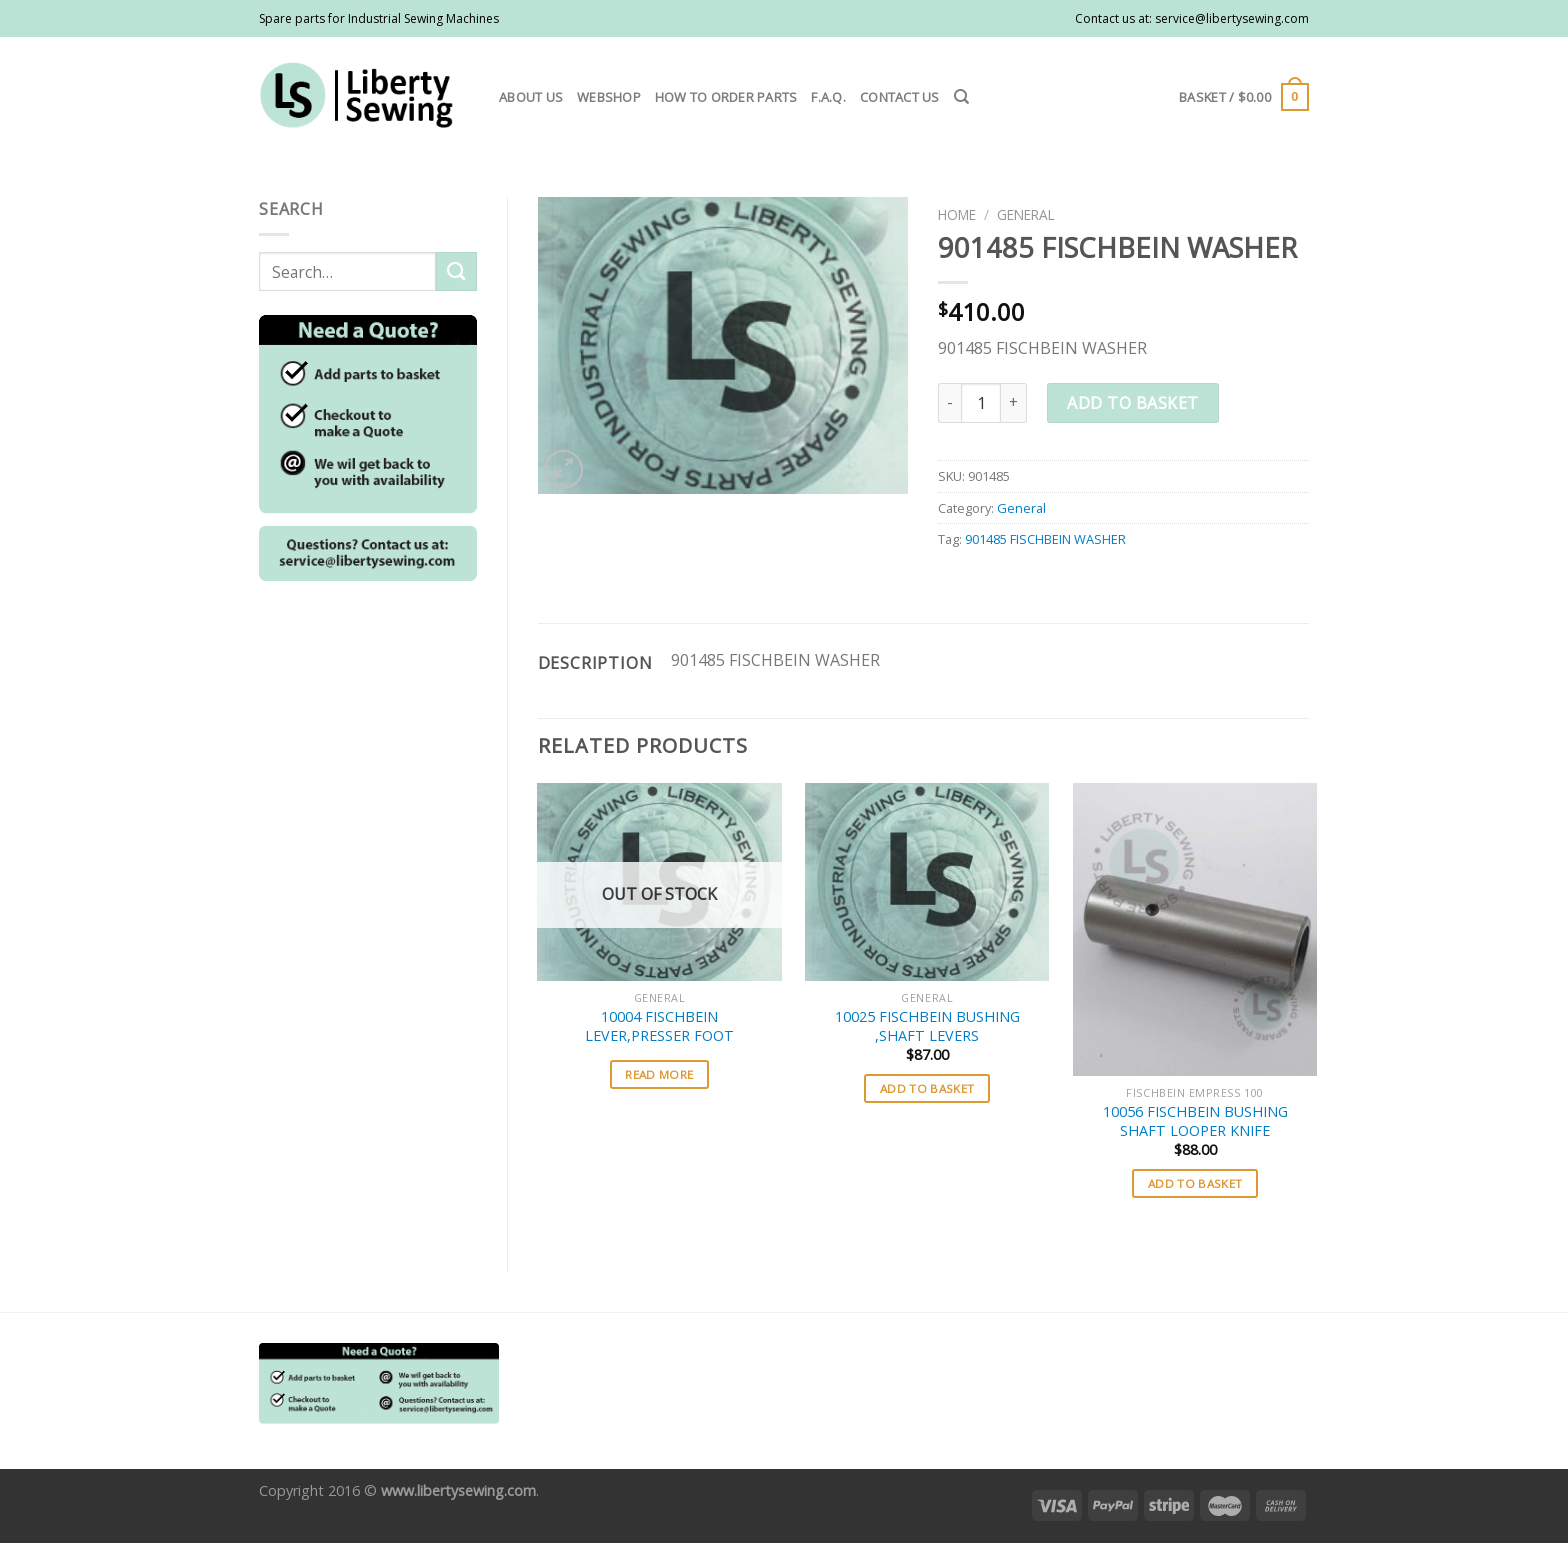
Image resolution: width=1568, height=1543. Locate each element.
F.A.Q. (828, 97)
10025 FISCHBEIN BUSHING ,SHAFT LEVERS (927, 1026)
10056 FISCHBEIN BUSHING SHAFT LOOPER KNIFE (1195, 1121)
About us (531, 97)
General (1026, 214)
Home (957, 214)
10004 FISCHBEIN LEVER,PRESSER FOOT (659, 1026)
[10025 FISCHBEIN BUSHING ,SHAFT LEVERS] (927, 882)
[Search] (961, 97)
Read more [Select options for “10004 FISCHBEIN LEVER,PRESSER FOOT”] (659, 1074)
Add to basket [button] (927, 1088)
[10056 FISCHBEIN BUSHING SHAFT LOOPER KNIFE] (1195, 929)
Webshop (609, 97)
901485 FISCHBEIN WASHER (1045, 539)
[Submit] (456, 271)
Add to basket (1132, 403)
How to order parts (726, 97)
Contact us (900, 97)
